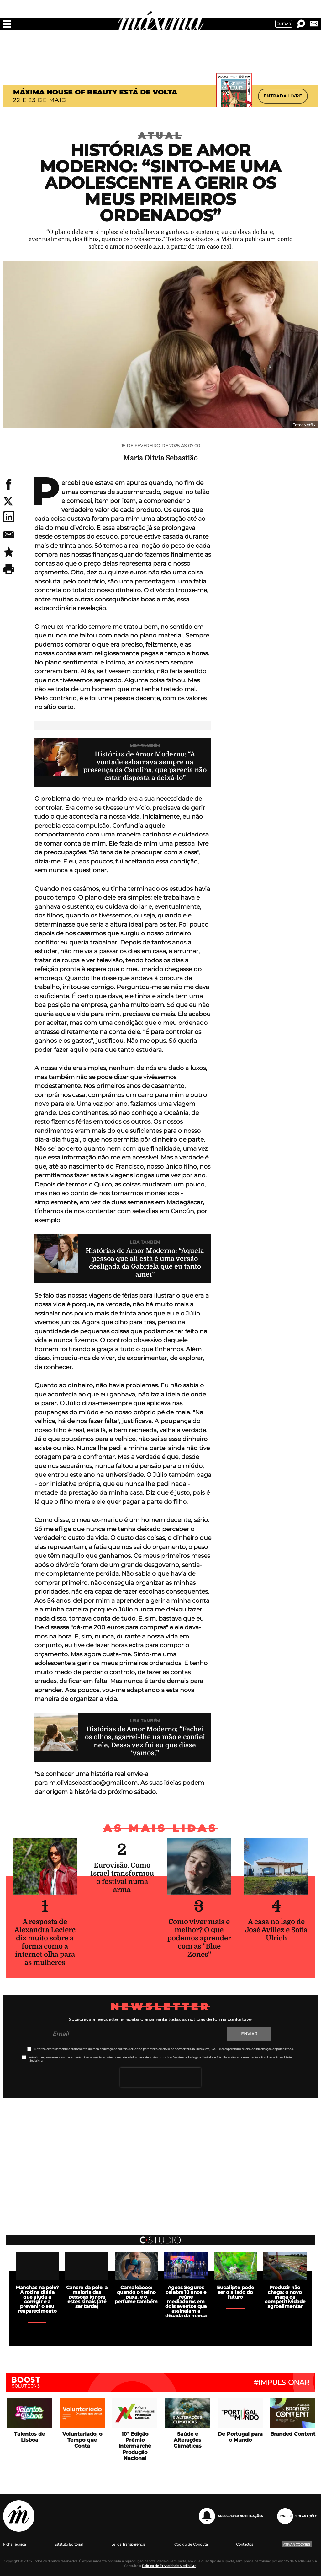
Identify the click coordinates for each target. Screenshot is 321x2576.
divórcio (162, 590)
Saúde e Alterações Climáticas (188, 2440)
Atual (160, 135)
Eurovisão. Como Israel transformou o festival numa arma (122, 1877)
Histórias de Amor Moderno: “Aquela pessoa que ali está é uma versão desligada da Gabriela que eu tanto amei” (145, 1262)
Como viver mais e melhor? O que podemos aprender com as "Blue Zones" (199, 1938)
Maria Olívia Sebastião (160, 458)
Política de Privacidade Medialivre (169, 2566)
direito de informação (257, 2049)
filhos (55, 915)
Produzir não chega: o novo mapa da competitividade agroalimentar (285, 2296)
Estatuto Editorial (68, 2544)
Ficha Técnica (14, 2544)
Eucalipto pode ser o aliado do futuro (235, 2292)
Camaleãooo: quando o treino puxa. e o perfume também (136, 2294)
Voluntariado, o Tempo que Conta (82, 2440)
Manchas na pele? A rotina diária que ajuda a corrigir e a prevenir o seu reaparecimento (37, 2299)
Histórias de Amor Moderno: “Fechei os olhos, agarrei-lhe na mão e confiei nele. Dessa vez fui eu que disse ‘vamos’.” (145, 1741)
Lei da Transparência (128, 2544)
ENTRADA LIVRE (283, 95)
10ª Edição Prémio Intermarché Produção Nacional (134, 2446)
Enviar (249, 2033)
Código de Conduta (191, 2544)
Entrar (283, 24)
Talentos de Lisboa (29, 2437)
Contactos (244, 2544)
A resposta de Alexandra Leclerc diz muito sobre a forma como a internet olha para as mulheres (45, 1942)
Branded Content (292, 2434)
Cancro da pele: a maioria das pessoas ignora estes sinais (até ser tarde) (87, 2296)
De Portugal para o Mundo (240, 2437)
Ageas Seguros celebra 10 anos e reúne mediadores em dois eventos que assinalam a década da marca (186, 2301)
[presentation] (160, 2077)
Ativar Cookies (296, 2544)
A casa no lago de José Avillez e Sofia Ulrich (276, 1930)
